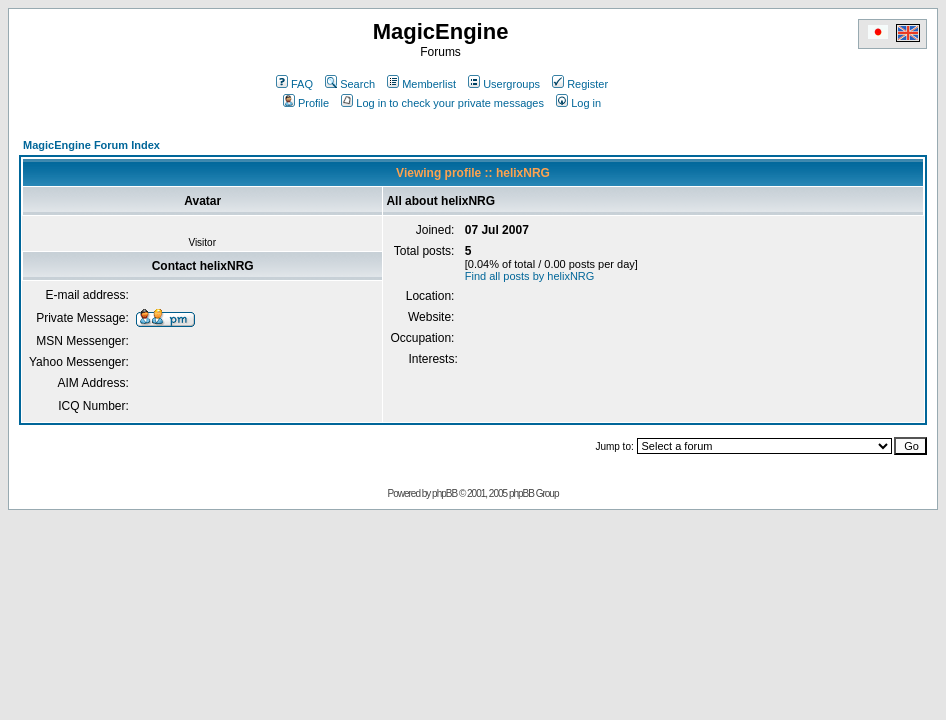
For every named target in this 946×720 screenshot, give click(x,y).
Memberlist (421, 84)
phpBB (444, 493)
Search (350, 84)
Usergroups (504, 84)
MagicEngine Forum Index (91, 145)
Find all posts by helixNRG (530, 276)
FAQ (294, 84)
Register (580, 84)
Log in (578, 103)
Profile (306, 103)
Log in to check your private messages (442, 103)
